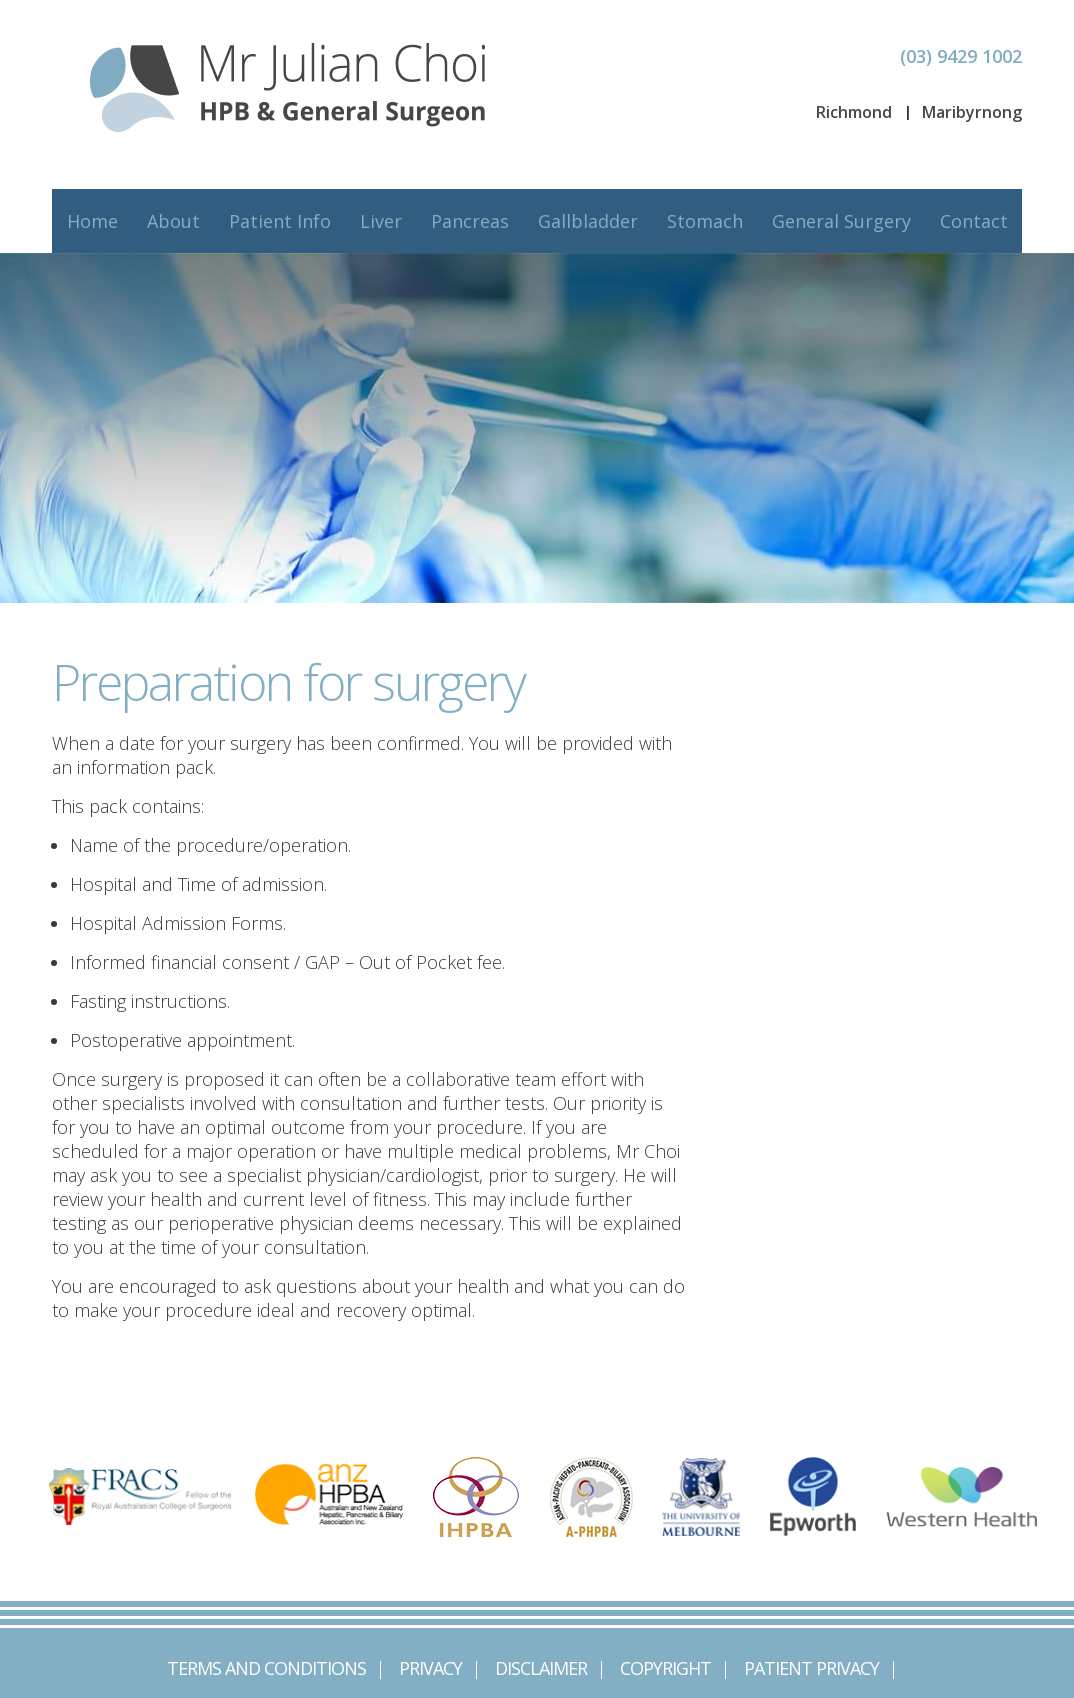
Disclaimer (541, 1668)
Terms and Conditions (266, 1668)
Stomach (705, 221)
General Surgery (841, 221)
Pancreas (470, 221)
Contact (974, 221)
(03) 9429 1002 (961, 56)
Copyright (665, 1668)
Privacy (430, 1668)
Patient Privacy (811, 1668)
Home (92, 221)
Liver (381, 221)
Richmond (854, 112)
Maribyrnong (972, 112)
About (173, 221)
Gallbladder (588, 221)
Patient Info (280, 221)
